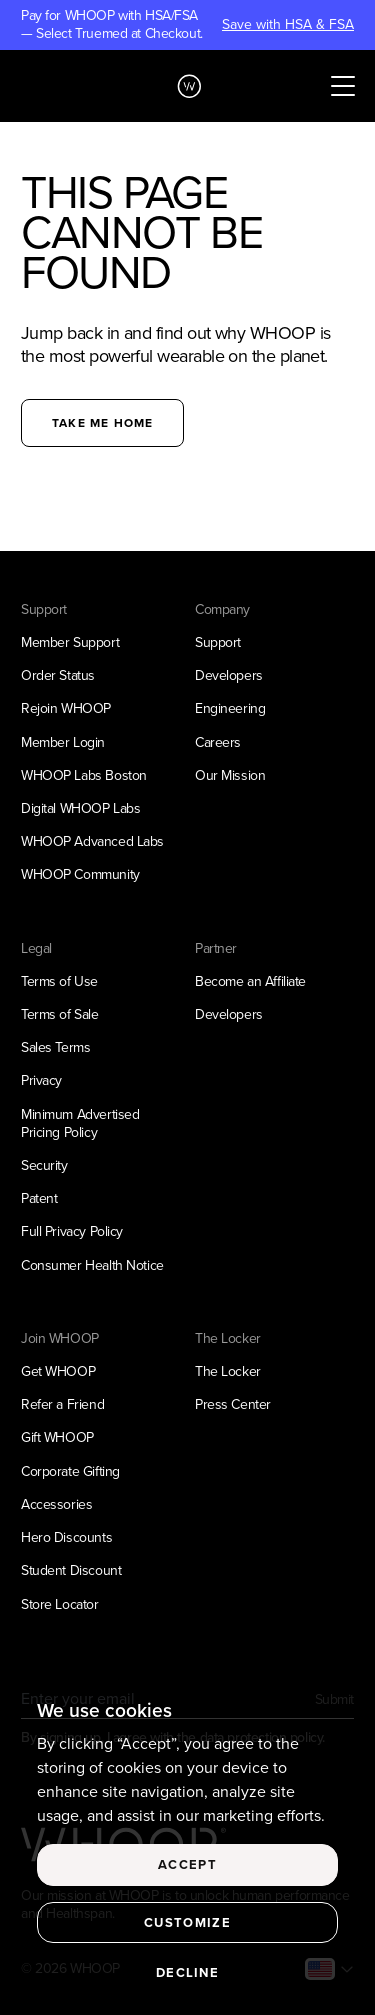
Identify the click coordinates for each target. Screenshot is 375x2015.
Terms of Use (59, 981)
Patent (39, 1198)
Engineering (230, 708)
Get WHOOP (58, 1371)
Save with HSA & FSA (288, 25)
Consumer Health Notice (92, 1265)
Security (44, 1165)
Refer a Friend (62, 1404)
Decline (187, 1972)
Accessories (56, 1504)
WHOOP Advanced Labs (92, 841)
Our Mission (230, 775)
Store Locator (60, 1604)
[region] (187, 1845)
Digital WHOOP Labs (80, 808)
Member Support (70, 642)
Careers (218, 742)
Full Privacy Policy (72, 1231)
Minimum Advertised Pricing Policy (80, 1123)
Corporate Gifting (70, 1471)
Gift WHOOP (57, 1437)
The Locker (228, 1371)
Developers (229, 675)
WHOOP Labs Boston (84, 775)
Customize (187, 1922)
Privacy (41, 1080)
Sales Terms (55, 1047)
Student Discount (71, 1570)
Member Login (63, 742)
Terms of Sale (60, 1014)
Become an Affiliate (250, 981)
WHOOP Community (80, 874)
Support (218, 642)
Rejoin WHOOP (66, 708)
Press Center (233, 1404)
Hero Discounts (66, 1537)
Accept (187, 1864)
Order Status (58, 675)
